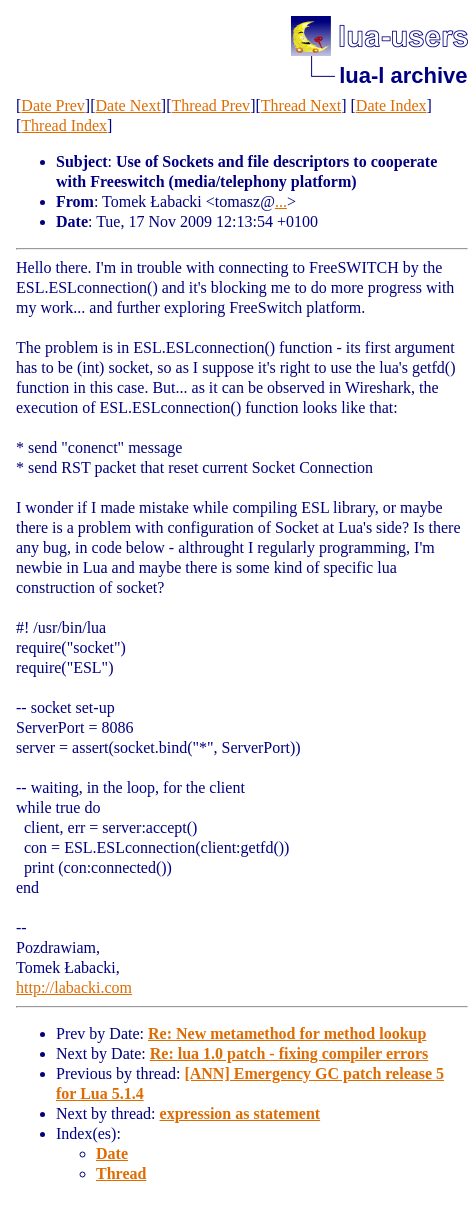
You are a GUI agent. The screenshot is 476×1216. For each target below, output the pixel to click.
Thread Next (301, 105)
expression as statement (240, 1113)
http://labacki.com (74, 987)
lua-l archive (403, 75)
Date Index (391, 105)
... (281, 201)
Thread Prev (210, 105)
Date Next (128, 105)
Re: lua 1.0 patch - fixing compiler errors (289, 1053)
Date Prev (53, 105)
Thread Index (64, 125)
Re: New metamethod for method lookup (287, 1033)
